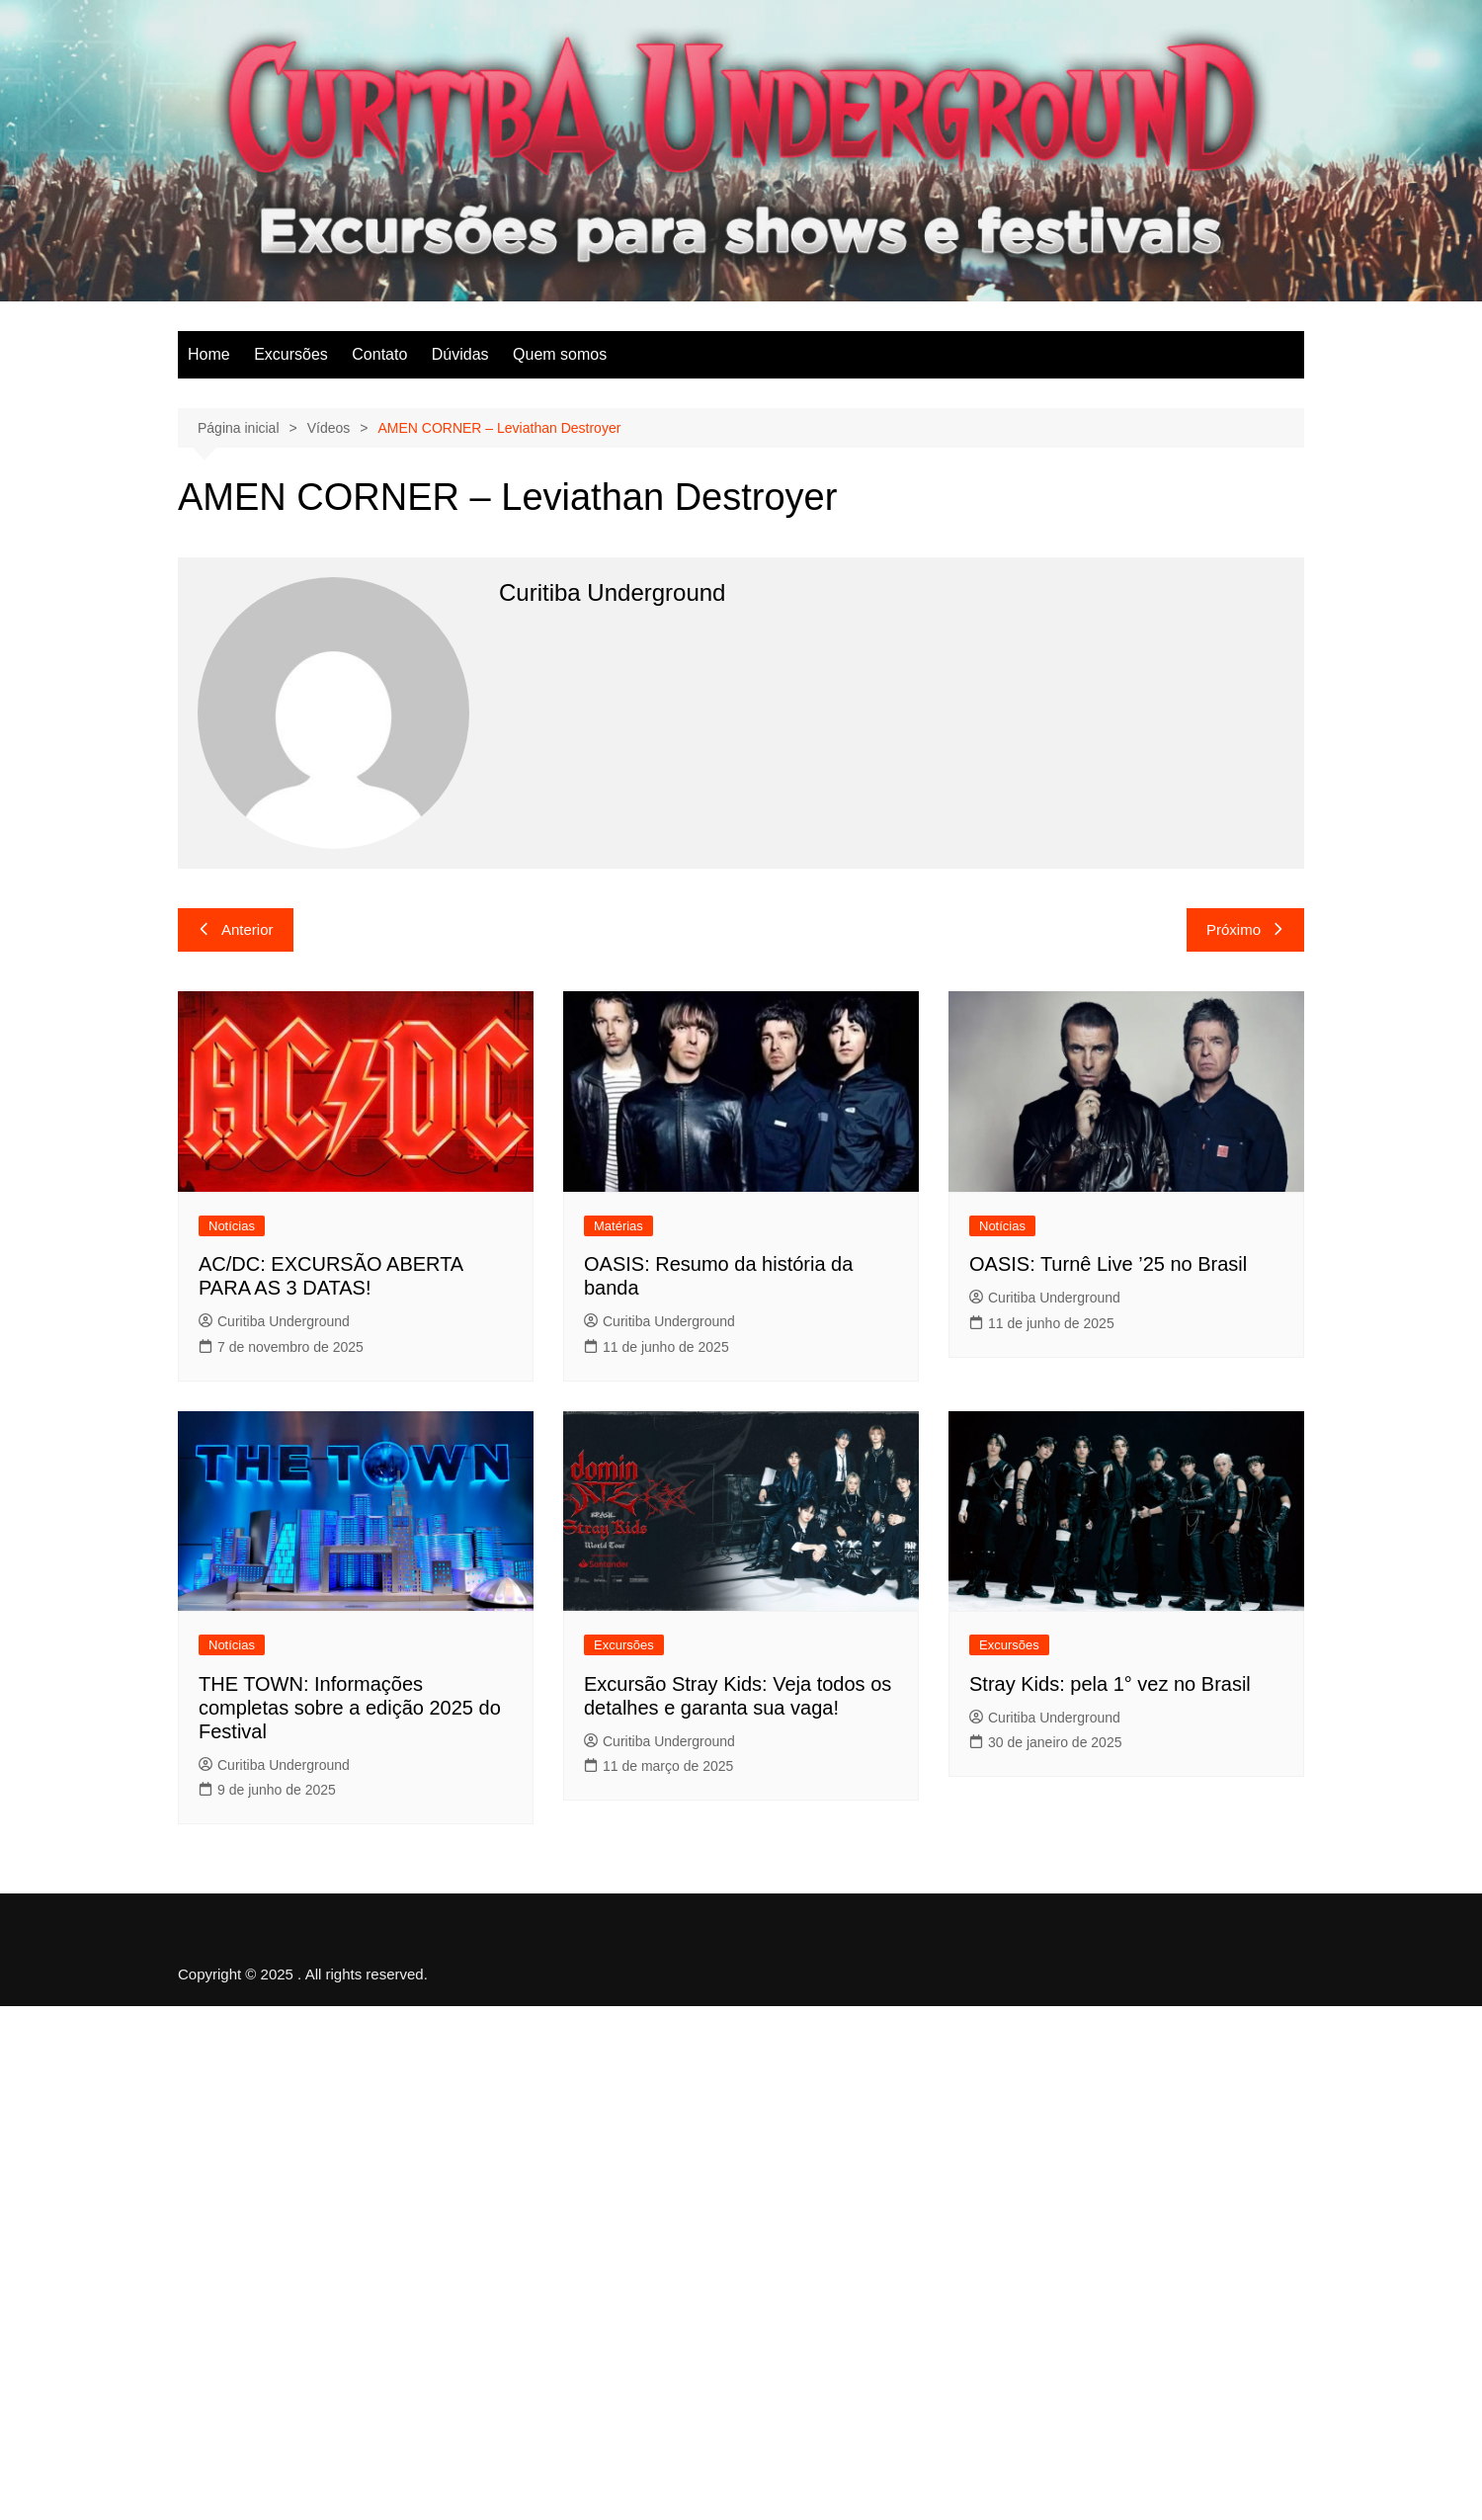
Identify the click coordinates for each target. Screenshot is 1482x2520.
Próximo (1245, 929)
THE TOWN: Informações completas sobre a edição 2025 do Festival (350, 1707)
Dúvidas (460, 354)
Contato (379, 354)
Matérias (618, 1225)
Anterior (236, 929)
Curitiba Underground (274, 1321)
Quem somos (560, 354)
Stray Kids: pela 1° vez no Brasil (1110, 1684)
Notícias (231, 1225)
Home (209, 354)
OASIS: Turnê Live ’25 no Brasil (1108, 1264)
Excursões (291, 354)
